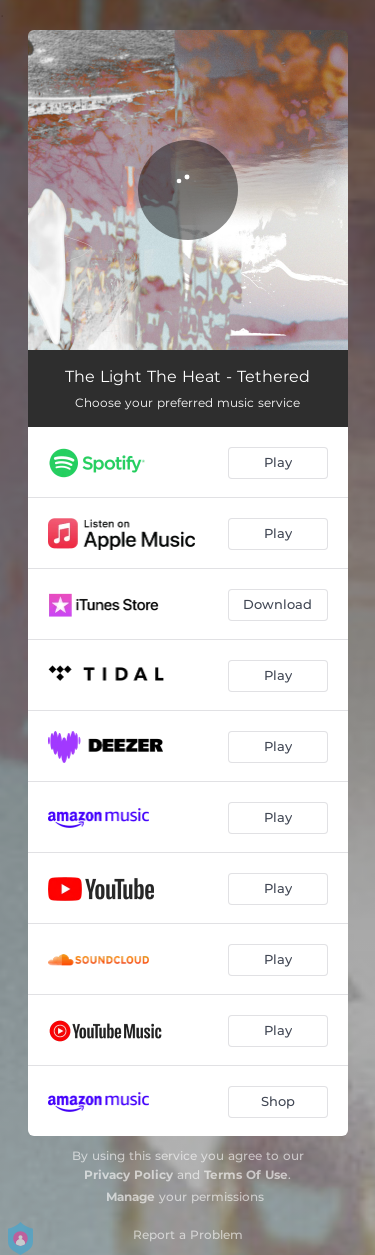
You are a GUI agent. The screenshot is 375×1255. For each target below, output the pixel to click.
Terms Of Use (246, 1174)
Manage (130, 1196)
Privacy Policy (128, 1174)
